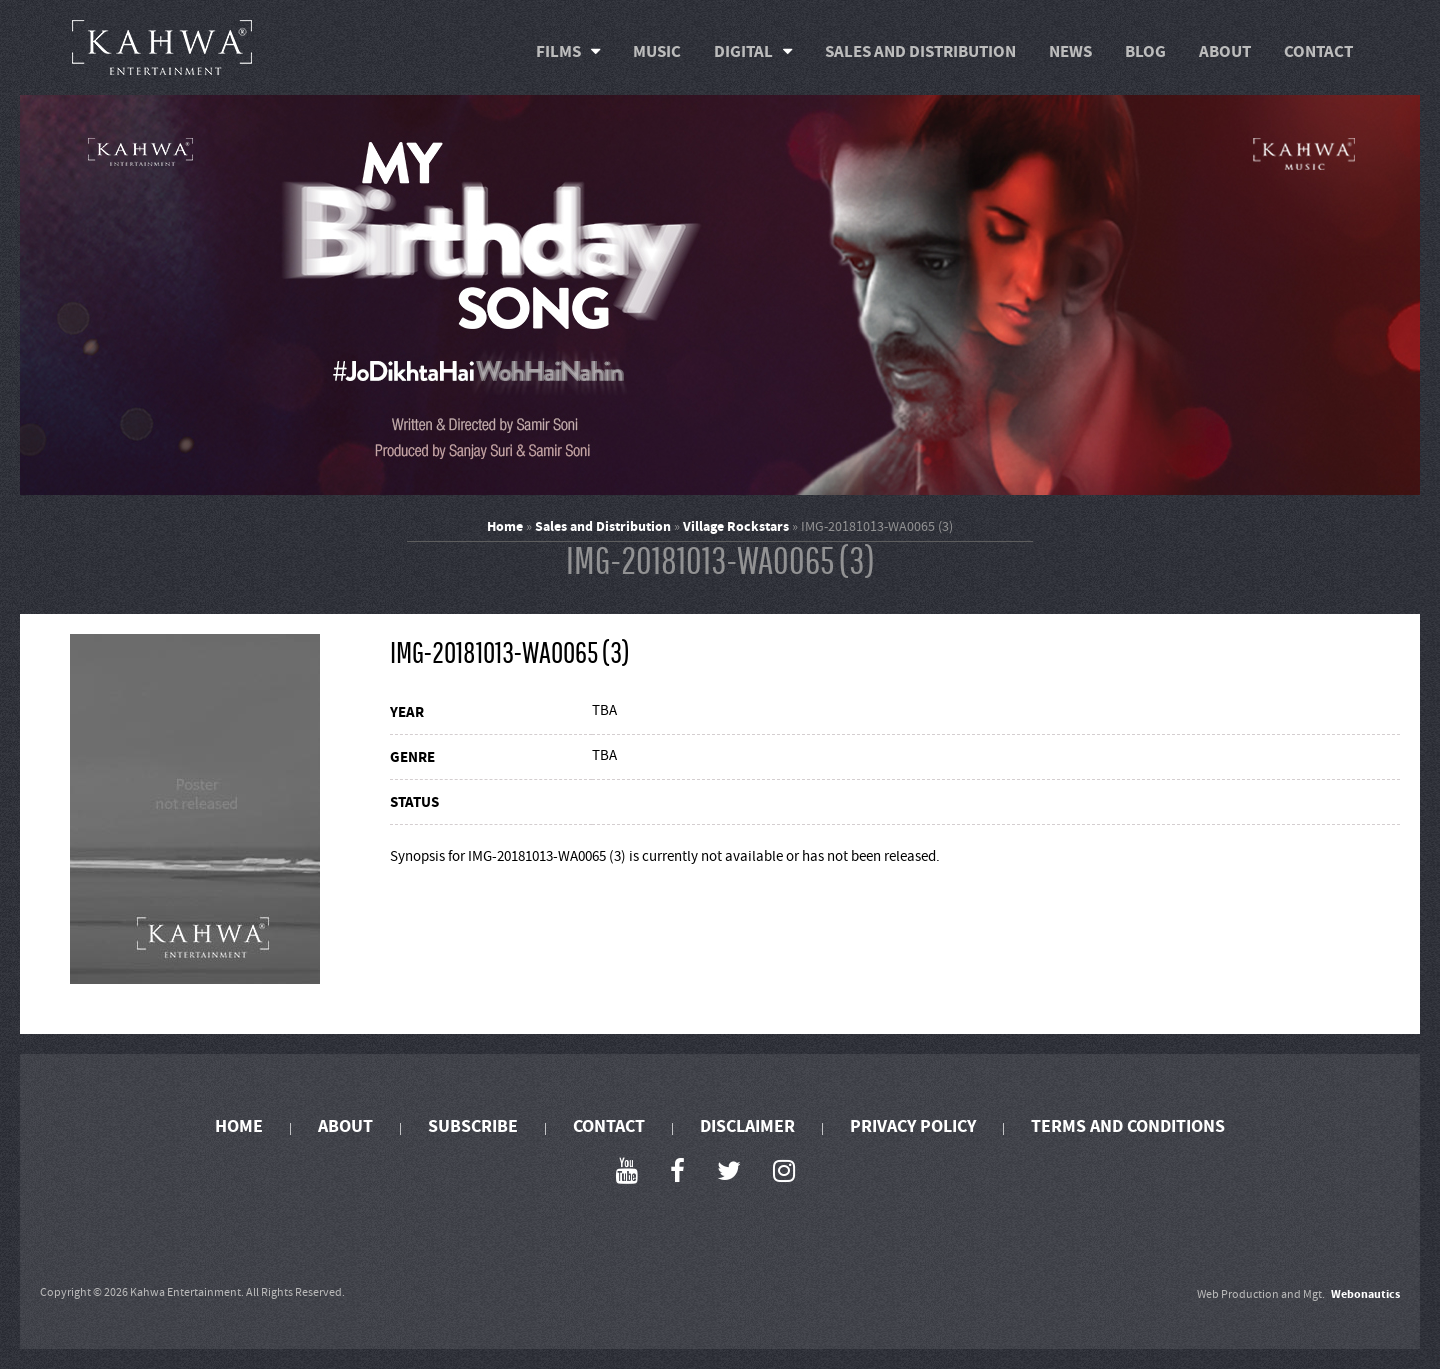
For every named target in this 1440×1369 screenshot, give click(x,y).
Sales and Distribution (920, 51)
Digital (743, 51)
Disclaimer (747, 1126)
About (1225, 51)
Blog (1145, 51)
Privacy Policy (913, 1126)
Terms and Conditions (1128, 1126)
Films (558, 51)
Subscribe (473, 1126)
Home (505, 526)
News (1070, 51)
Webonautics (1365, 1294)
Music (657, 51)
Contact (1318, 51)
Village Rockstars (736, 526)
